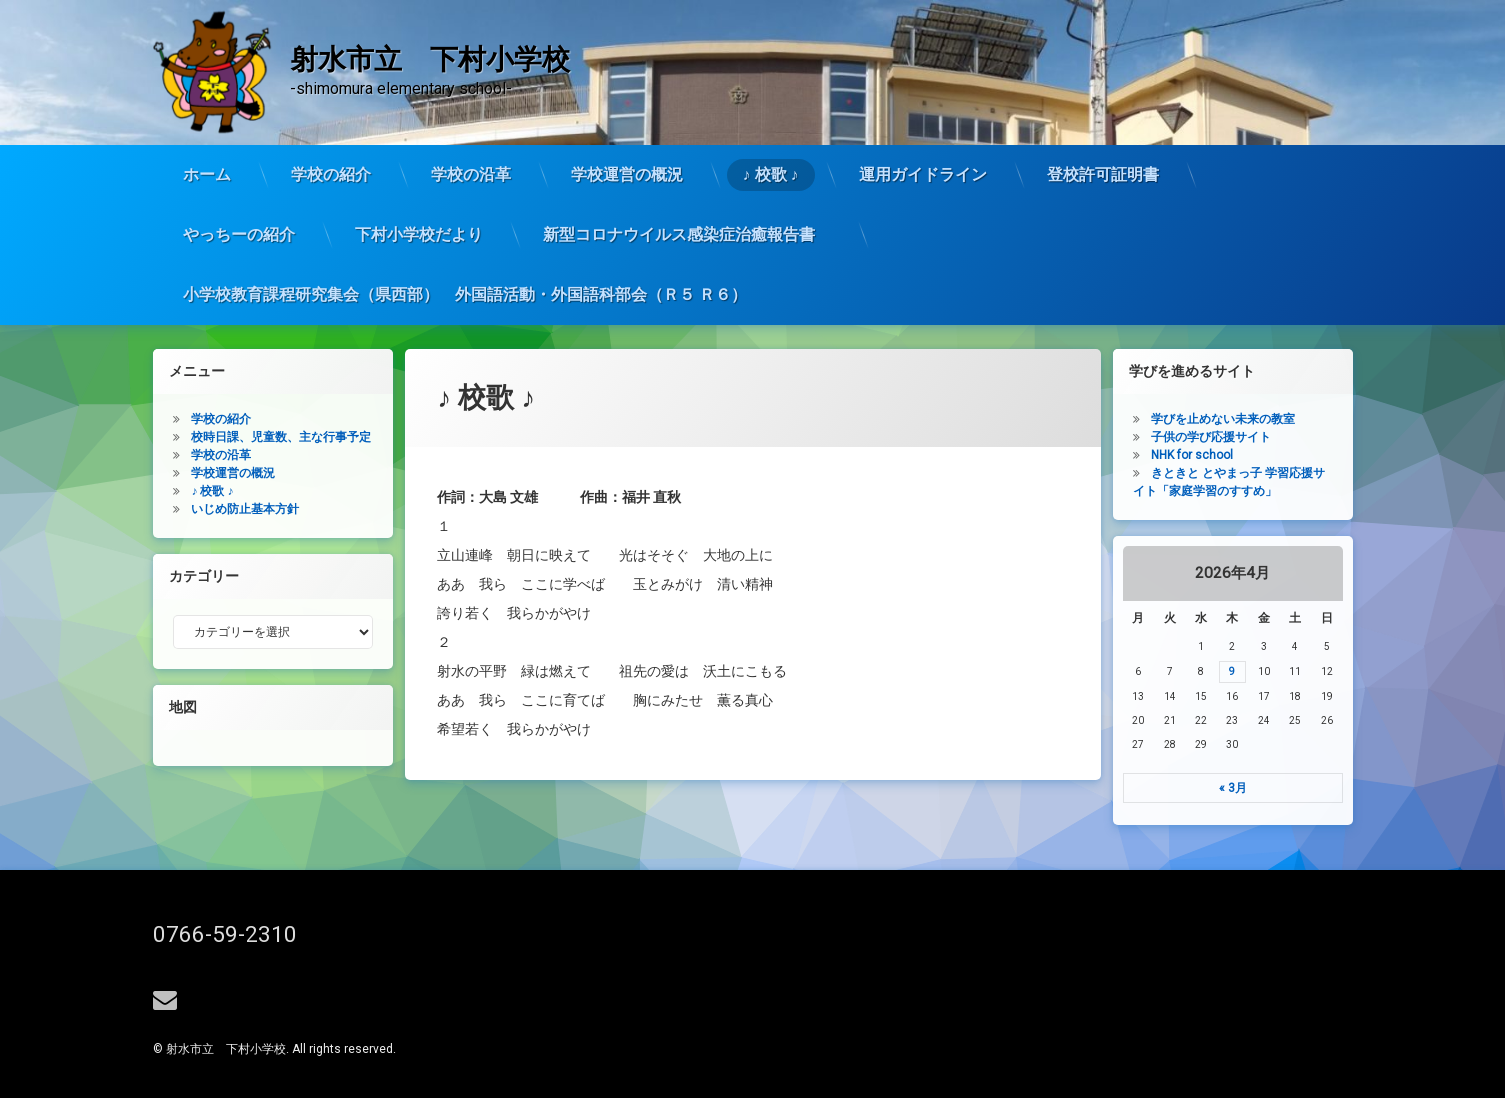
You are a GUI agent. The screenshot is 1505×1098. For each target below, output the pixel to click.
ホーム (207, 104)
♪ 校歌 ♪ (771, 104)
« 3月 (1284, 788)
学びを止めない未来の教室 (1275, 419)
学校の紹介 (331, 104)
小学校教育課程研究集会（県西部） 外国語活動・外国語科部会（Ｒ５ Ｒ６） (465, 224)
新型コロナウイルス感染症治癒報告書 (687, 164)
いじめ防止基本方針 (194, 509)
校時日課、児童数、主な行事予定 (230, 437)
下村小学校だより (419, 164)
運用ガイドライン (923, 104)
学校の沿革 (471, 104)
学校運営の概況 (627, 104)
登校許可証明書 (1103, 104)
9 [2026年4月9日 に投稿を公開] (1284, 671)
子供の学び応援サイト (1263, 437)
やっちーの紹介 (239, 164)
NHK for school (1244, 455)
